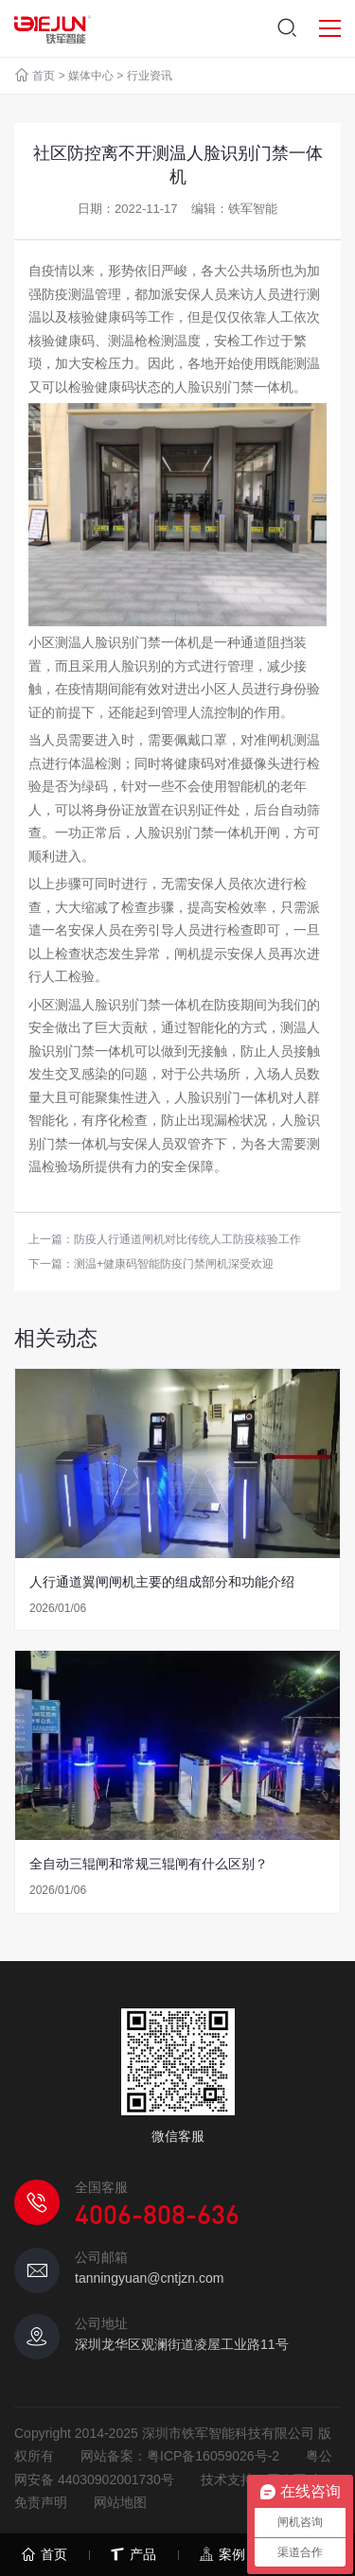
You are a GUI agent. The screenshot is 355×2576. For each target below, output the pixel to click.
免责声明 (40, 2502)
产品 (133, 2554)
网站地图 (120, 2502)
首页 (43, 75)
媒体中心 (91, 75)
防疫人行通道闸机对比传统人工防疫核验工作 (187, 1239)
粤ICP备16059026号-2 (213, 2455)
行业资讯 (149, 75)
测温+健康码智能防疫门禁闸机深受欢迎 (174, 1263)
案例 (222, 2554)
